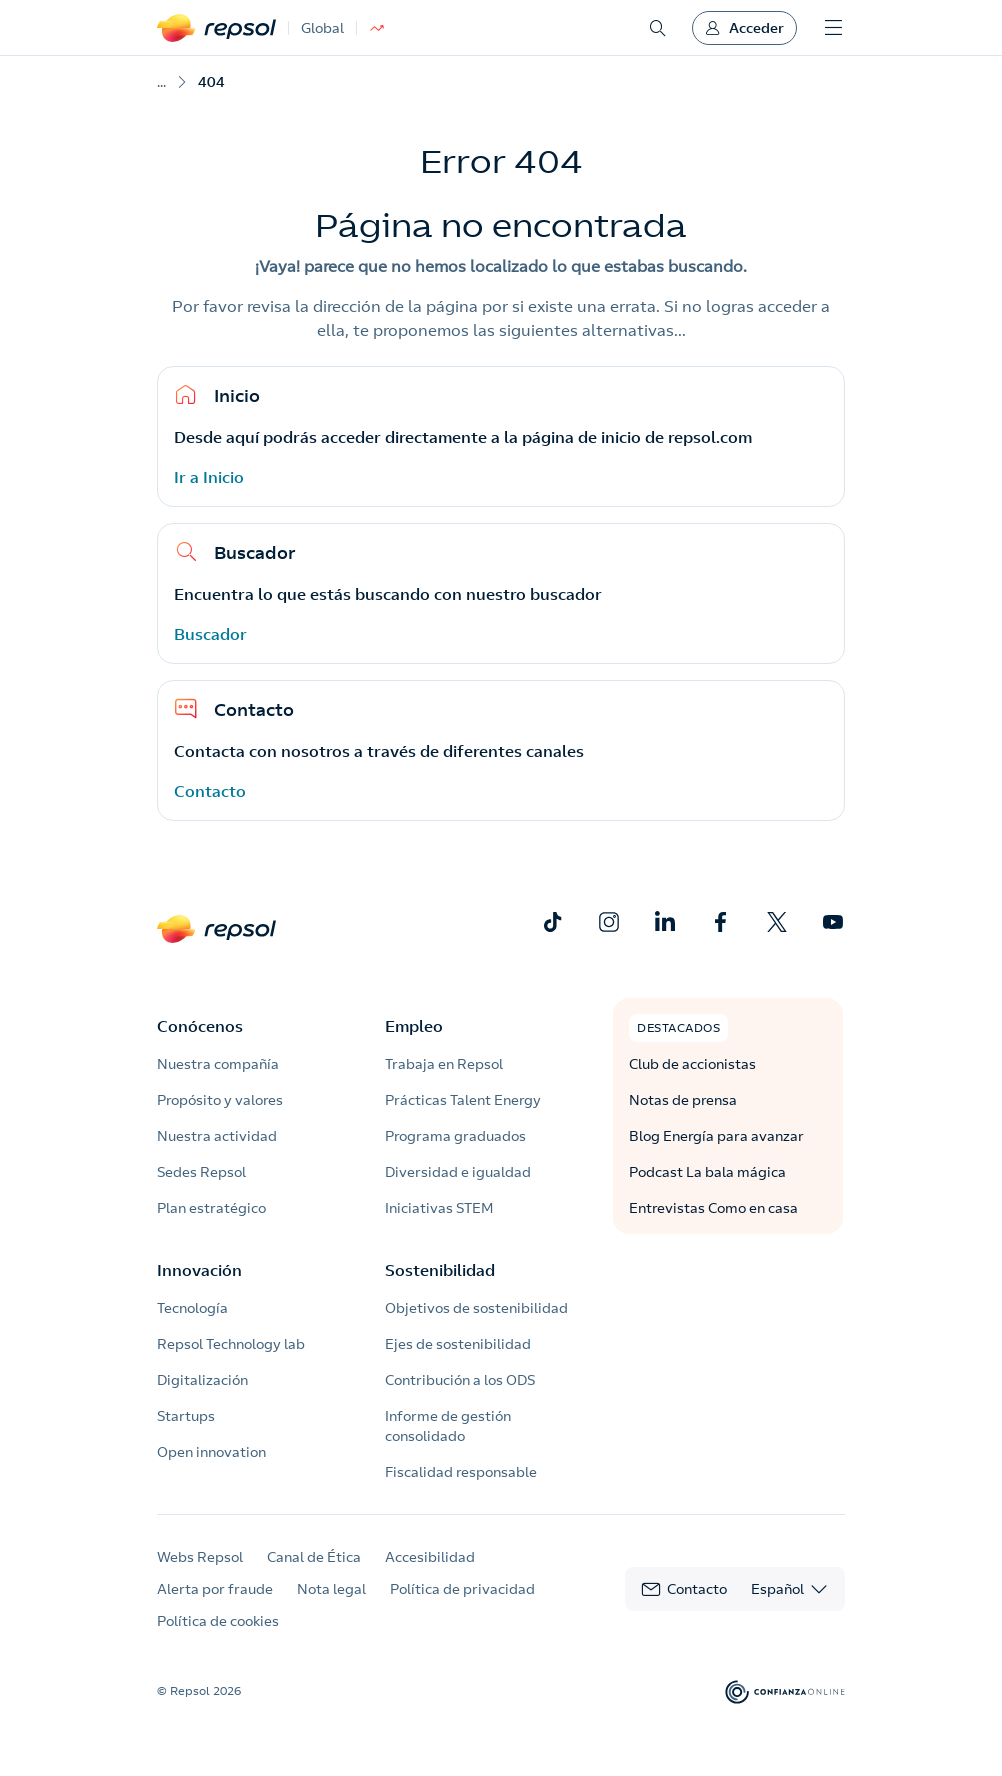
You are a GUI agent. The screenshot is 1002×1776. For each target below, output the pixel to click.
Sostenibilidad (440, 1270)
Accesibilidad (430, 1557)
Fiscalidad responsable (461, 1472)
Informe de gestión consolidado (448, 1426)
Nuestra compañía (218, 1064)
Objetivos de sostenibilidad (476, 1308)
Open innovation (211, 1452)
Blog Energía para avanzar (716, 1136)
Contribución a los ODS (460, 1380)
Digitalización (202, 1380)
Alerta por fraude (215, 1589)
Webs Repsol (200, 1557)
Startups (186, 1416)
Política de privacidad (462, 1589)
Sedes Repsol (201, 1172)
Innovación (199, 1270)
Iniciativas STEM (439, 1208)
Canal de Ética (314, 1557)
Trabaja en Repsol (444, 1064)
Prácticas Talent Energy (463, 1100)
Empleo (414, 1026)
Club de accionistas (692, 1064)
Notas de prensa (683, 1100)
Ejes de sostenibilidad (458, 1344)
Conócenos (200, 1026)
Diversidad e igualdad (458, 1172)
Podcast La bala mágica (707, 1172)
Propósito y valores (220, 1100)
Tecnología (192, 1308)
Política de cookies (218, 1621)
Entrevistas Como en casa (713, 1208)
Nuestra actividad (217, 1136)
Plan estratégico (211, 1208)
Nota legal (331, 1589)
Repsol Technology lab (231, 1344)
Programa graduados (455, 1136)
